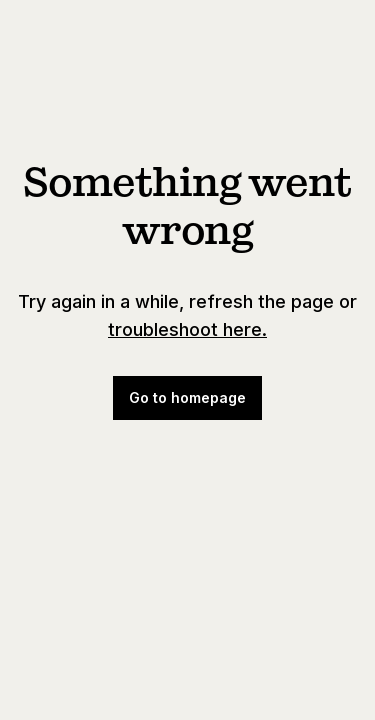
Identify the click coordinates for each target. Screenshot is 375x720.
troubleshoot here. (187, 329)
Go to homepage (187, 397)
